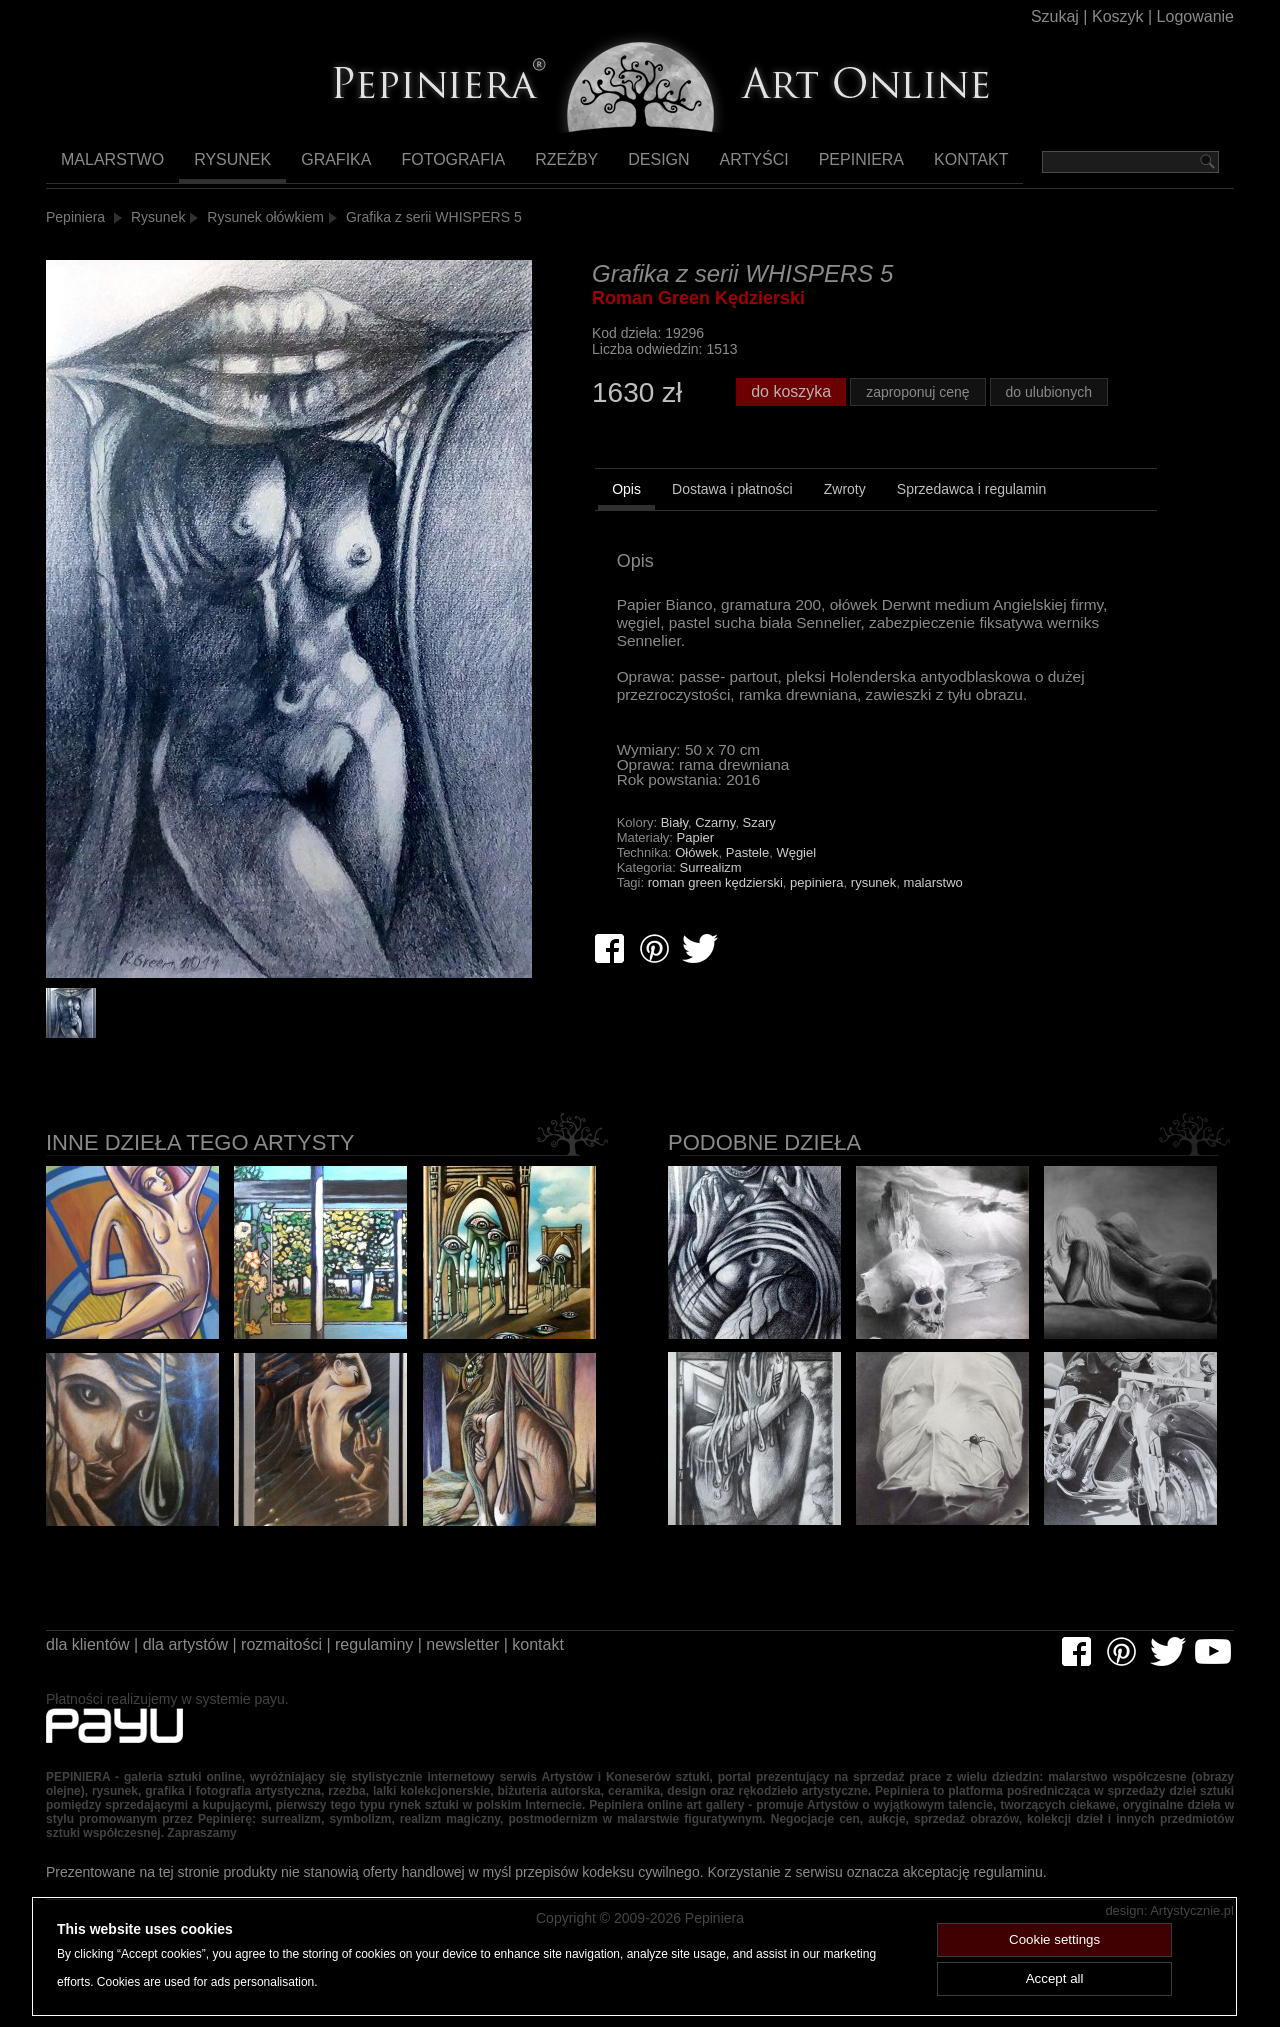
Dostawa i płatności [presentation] (732, 522)
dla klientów (91, 1660)
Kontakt (935, 166)
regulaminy (408, 1660)
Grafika (326, 166)
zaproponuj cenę (925, 420)
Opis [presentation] (626, 522)
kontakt (594, 1660)
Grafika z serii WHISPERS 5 (438, 222)
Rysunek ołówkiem (269, 222)
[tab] (626, 525)
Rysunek (228, 166)
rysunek (874, 915)
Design (632, 166)
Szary (759, 855)
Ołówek (696, 885)
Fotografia (436, 166)
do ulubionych (1061, 420)
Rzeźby (544, 166)
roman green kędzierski (715, 915)
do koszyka (794, 420)
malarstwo (933, 915)
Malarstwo (111, 166)
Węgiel (796, 885)
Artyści (724, 166)
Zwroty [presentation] (845, 522)
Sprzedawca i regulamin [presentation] (971, 522)
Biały (674, 855)
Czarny (715, 855)
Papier (696, 870)
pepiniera (817, 915)
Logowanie (1192, 19)
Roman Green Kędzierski (698, 312)
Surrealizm (711, 900)
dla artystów (199, 1660)
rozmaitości (305, 1660)
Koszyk (1107, 19)
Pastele (747, 885)
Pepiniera (826, 166)
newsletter (508, 1660)
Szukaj (1039, 19)
